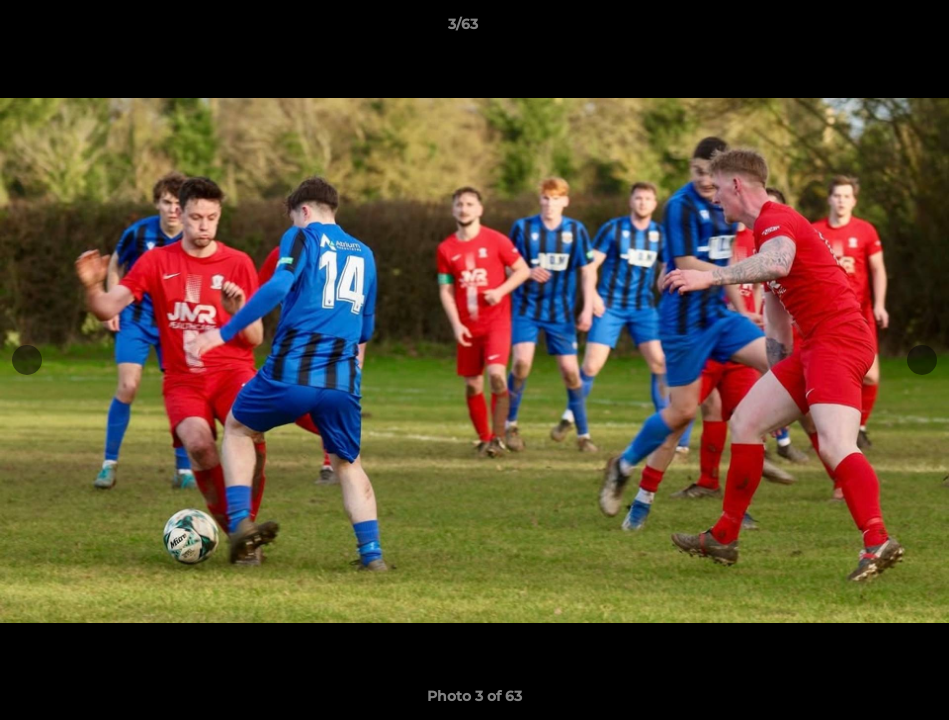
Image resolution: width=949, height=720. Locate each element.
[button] (865, 29)
